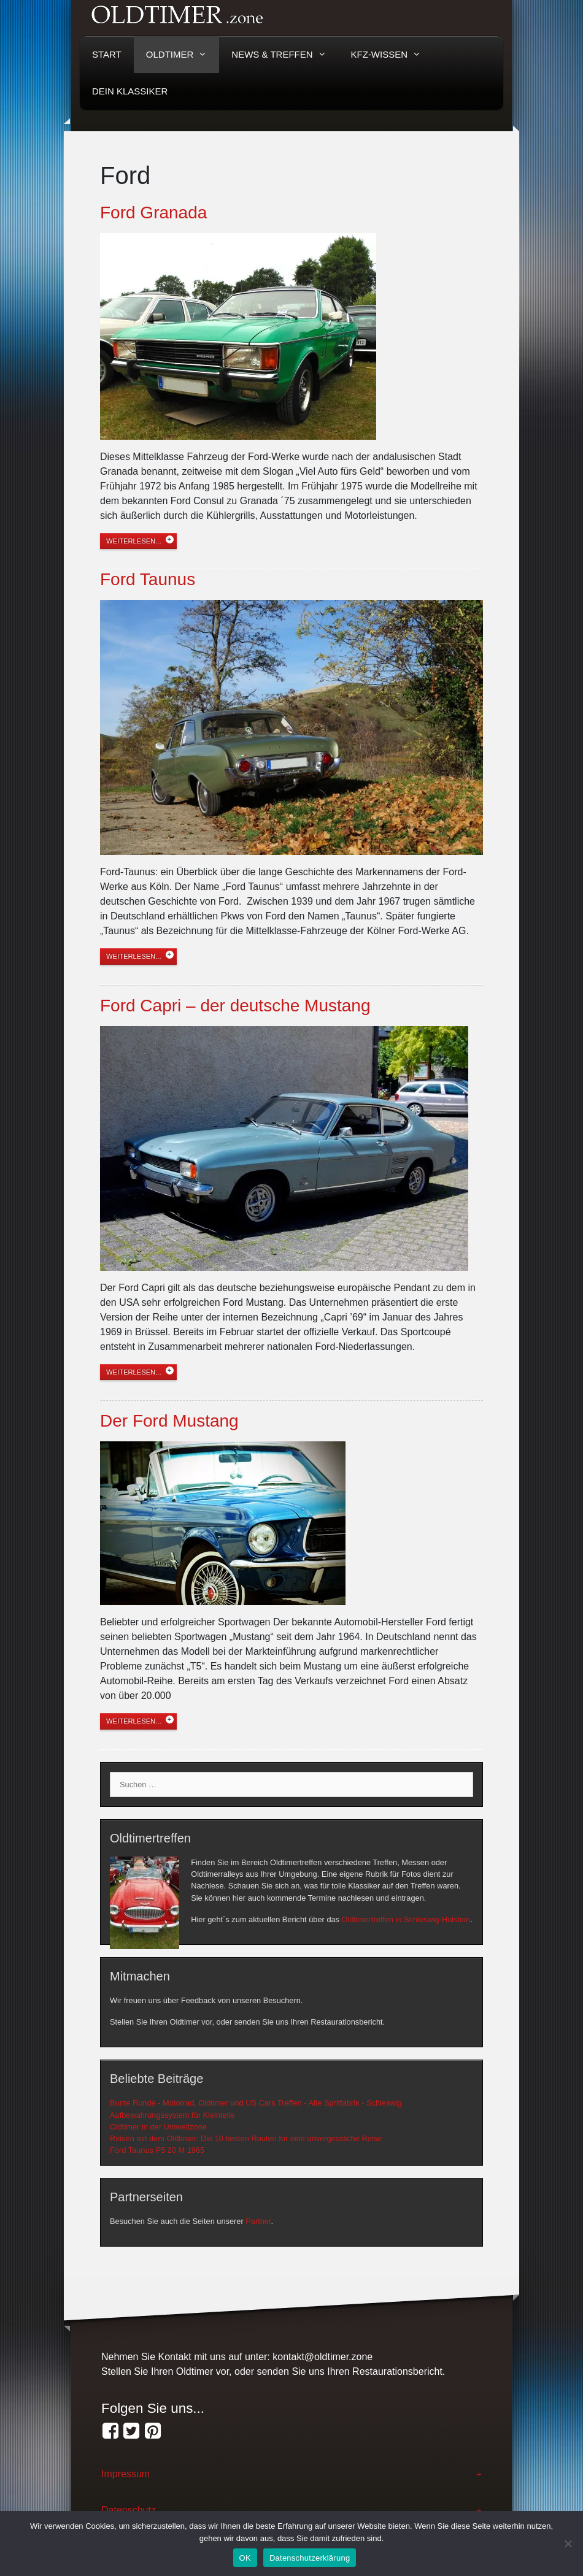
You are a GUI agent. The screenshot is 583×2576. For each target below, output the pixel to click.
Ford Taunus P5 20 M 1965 (157, 2150)
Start (107, 54)
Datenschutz (128, 2510)
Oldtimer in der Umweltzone (158, 2126)
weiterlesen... (133, 541)
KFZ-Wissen (392, 54)
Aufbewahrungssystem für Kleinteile (172, 2115)
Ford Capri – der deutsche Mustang (235, 1005)
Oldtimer (183, 54)
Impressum (125, 2474)
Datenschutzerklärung (309, 2558)
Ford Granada (153, 212)
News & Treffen (284, 54)
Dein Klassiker (130, 91)
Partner (258, 2221)
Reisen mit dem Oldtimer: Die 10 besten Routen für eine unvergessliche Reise (246, 2138)
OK (245, 2558)
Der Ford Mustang (169, 1420)
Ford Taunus (147, 579)
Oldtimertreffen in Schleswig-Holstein (406, 1919)
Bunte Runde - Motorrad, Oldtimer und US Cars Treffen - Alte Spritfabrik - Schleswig (256, 2102)
